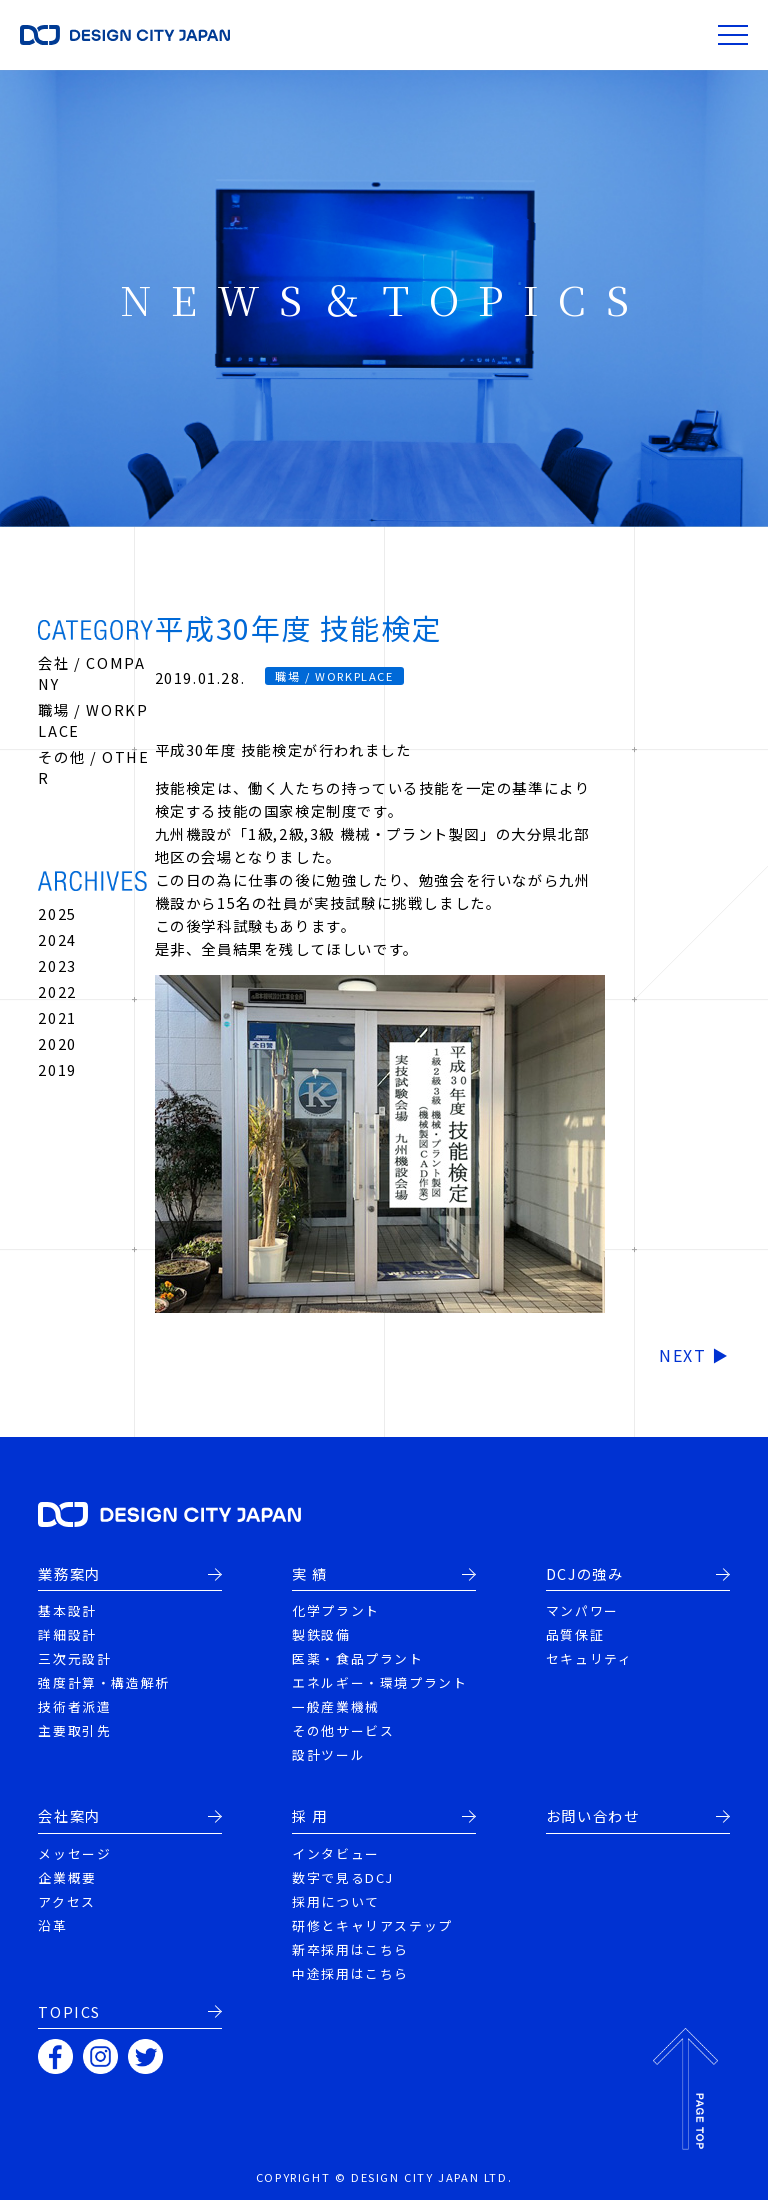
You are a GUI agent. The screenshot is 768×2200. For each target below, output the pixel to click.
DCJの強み (585, 1574)
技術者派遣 (74, 1706)
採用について (336, 1901)
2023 (57, 965)
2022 (57, 991)
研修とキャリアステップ (372, 1925)
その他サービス (343, 1730)
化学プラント (336, 1610)
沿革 (52, 1925)
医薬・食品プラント (357, 1658)
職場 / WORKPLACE (334, 676)
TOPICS (69, 2012)
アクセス (66, 1901)
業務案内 (69, 1574)
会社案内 (69, 1816)
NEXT (682, 1355)
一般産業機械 (336, 1706)
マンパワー (582, 1610)
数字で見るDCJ (343, 1877)
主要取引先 (74, 1730)
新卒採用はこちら (350, 1949)
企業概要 (67, 1877)
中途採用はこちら (350, 1973)
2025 (57, 913)
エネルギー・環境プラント (379, 1682)
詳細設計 (67, 1634)
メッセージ (74, 1853)
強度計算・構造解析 (103, 1682)
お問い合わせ (593, 1816)
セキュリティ (589, 1658)
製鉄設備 (321, 1634)
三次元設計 (74, 1658)
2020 (57, 1043)
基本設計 (67, 1610)
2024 (57, 939)
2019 (57, 1069)
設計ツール (328, 1754)
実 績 (310, 1574)
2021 (57, 1017)
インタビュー (336, 1853)
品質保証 (575, 1634)
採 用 (310, 1816)
